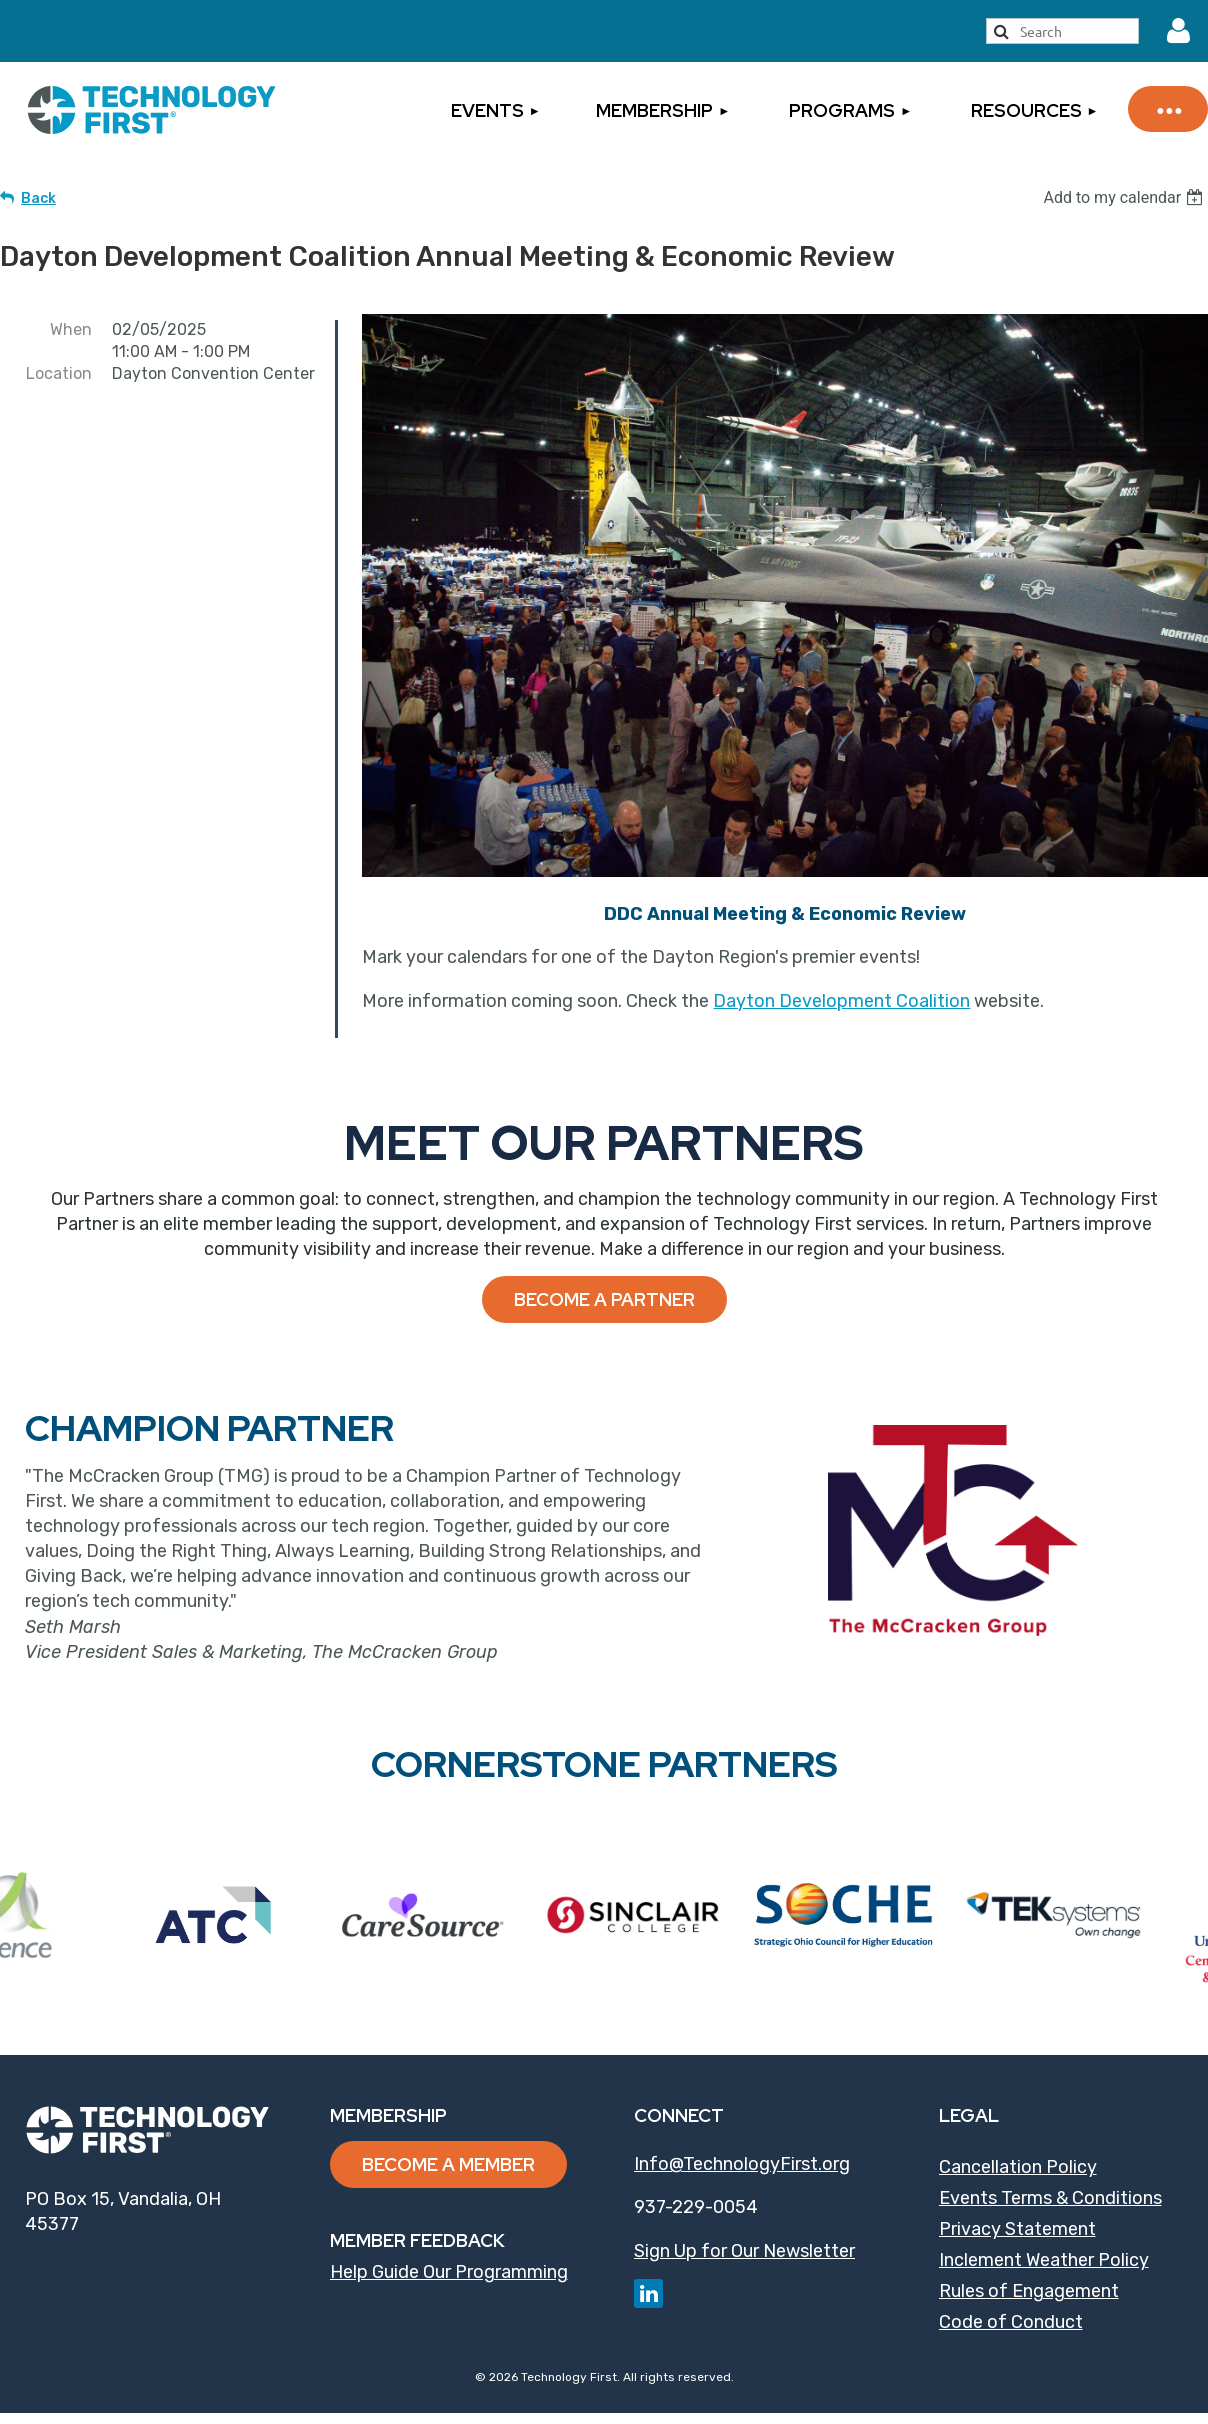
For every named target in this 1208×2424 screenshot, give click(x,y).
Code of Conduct (1011, 2322)
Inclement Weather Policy (1044, 2260)
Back (38, 198)
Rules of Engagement (1029, 2291)
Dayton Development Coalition (841, 1001)
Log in (1179, 31)
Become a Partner (604, 1299)
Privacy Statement (1017, 2229)
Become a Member (448, 2164)
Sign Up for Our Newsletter (744, 2251)
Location (59, 373)
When (71, 329)
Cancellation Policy (1018, 2167)
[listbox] (1125, 197)
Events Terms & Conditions (1050, 2198)
